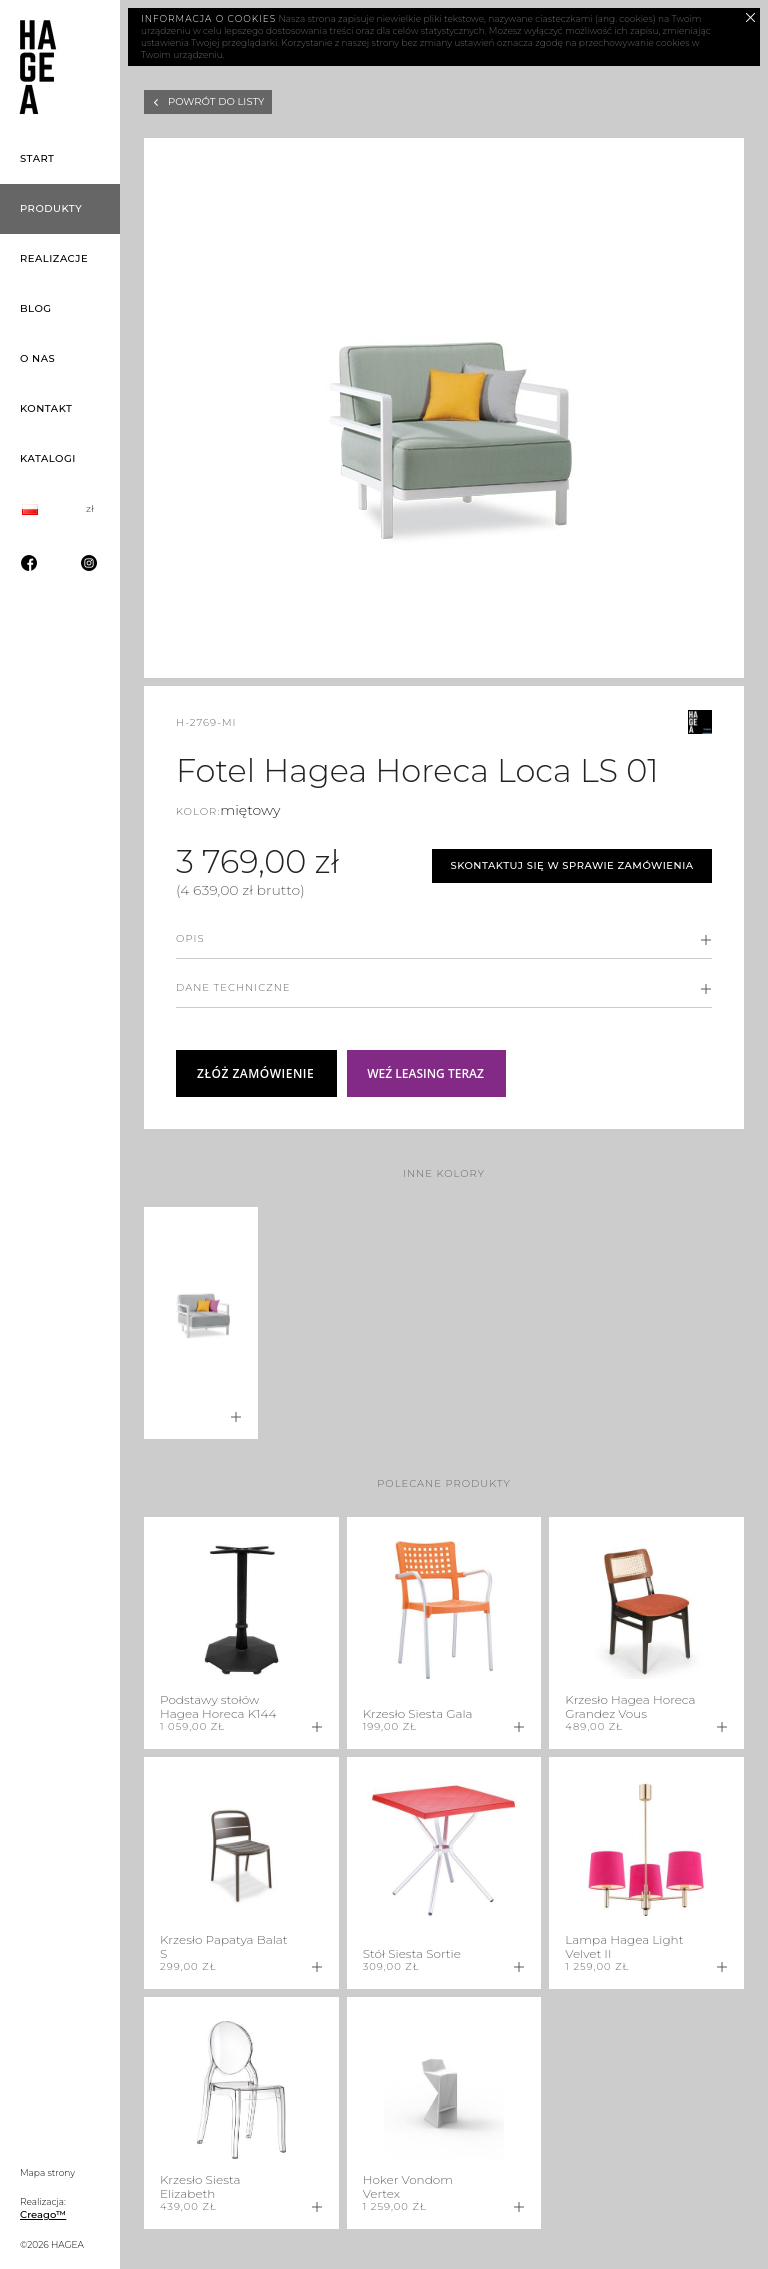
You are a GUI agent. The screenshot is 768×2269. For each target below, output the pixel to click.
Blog (36, 308)
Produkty (51, 208)
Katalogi (48, 458)
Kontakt (46, 408)
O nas (37, 358)
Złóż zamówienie (255, 1073)
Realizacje (54, 258)
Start (37, 158)
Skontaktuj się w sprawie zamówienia (571, 865)
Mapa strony (47, 2172)
